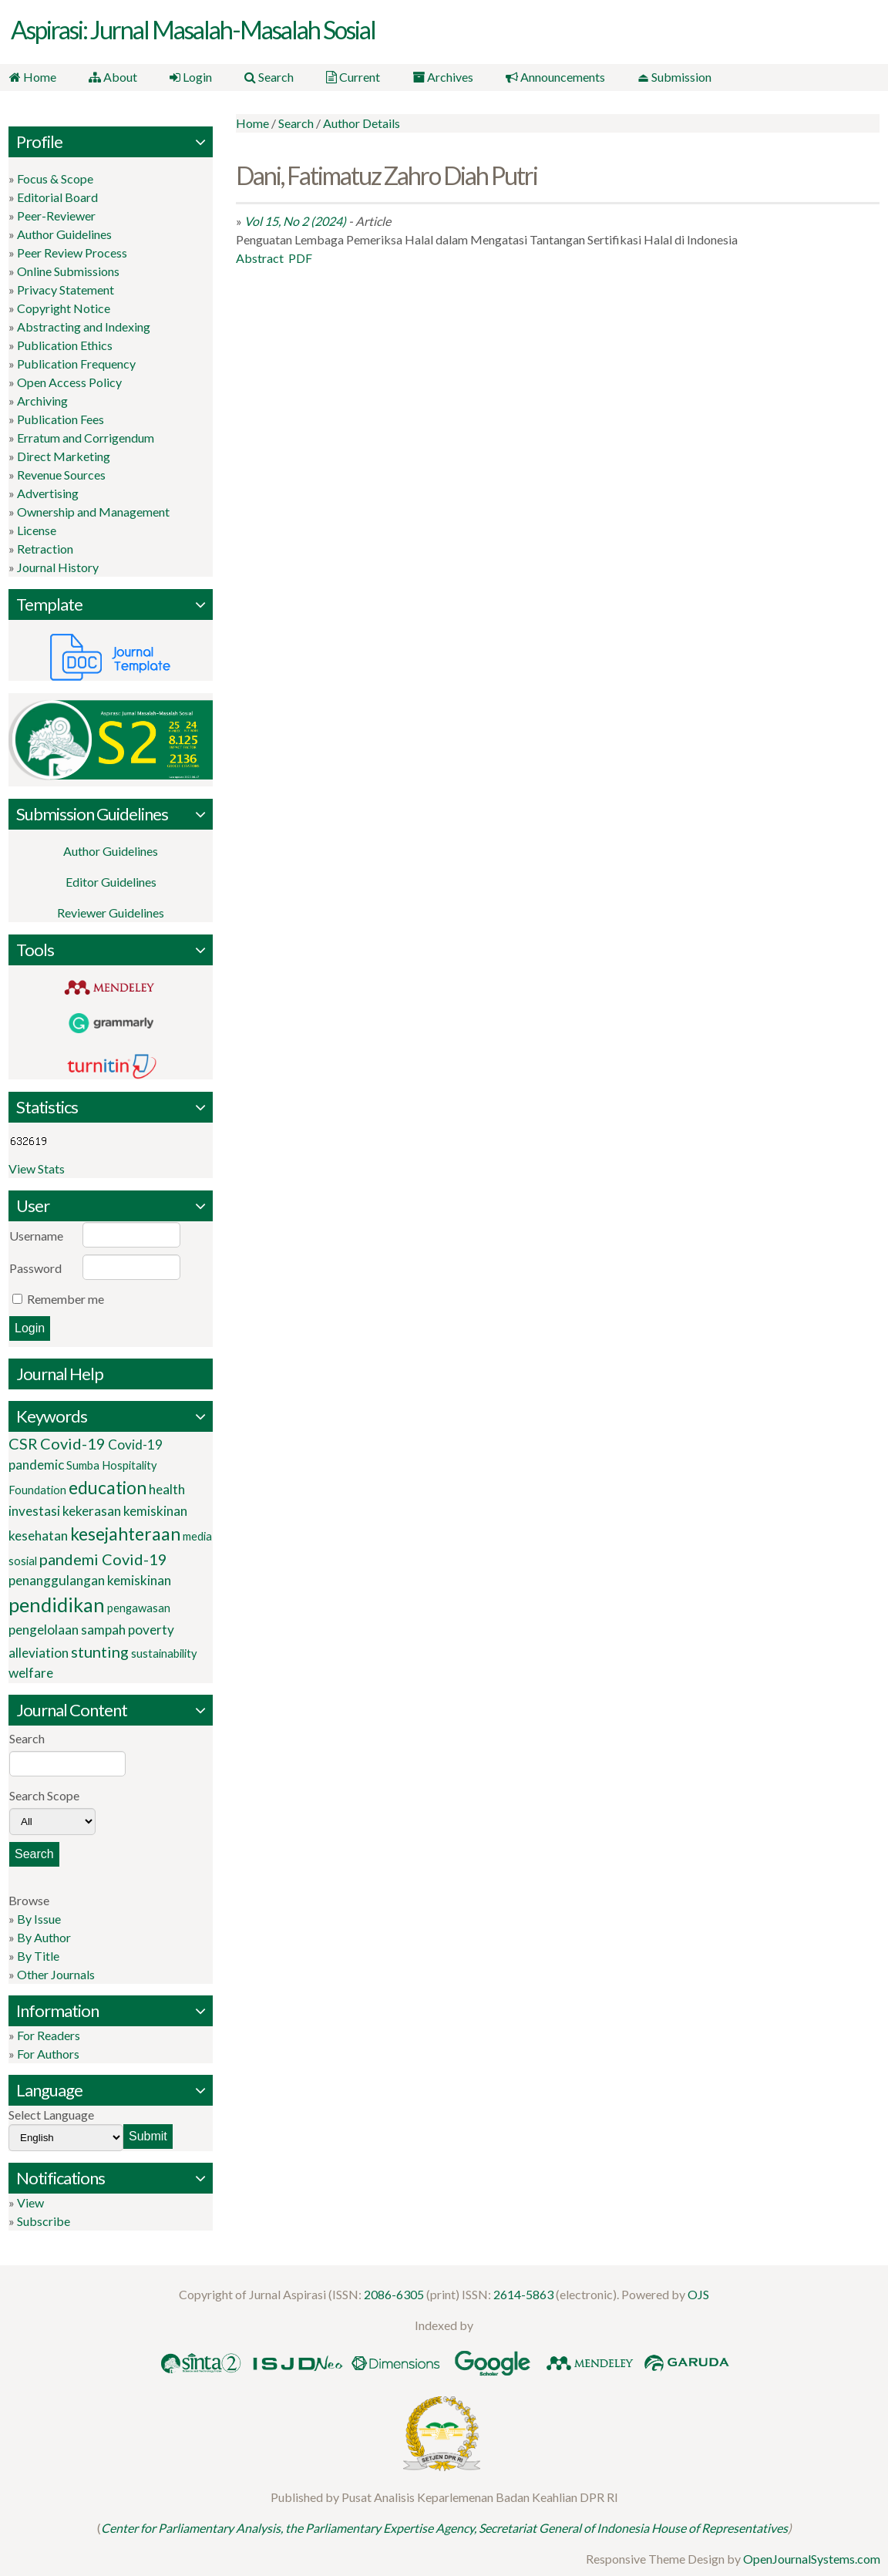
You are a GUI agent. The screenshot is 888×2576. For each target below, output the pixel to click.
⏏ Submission (663, 76)
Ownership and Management (93, 510)
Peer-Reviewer (56, 214)
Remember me (65, 1298)
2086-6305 (394, 2293)
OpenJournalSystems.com (811, 2558)
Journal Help (59, 1373)
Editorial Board (57, 196)
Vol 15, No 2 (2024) (295, 220)
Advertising (48, 492)
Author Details (361, 122)
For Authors (48, 2053)
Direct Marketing (63, 455)
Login (187, 76)
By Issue (39, 1918)
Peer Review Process (72, 251)
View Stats (36, 1168)
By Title (38, 1955)
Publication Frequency (76, 362)
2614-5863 (523, 2293)
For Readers (48, 2034)
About (110, 76)
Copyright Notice (63, 307)
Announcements (545, 76)
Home (32, 76)
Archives (434, 76)
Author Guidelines (64, 233)
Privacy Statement (65, 288)
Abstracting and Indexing (83, 325)
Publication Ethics (65, 344)
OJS (698, 2293)
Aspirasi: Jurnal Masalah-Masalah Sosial (193, 30)
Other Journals (56, 1973)
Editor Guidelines (111, 881)
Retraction (45, 547)
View (30, 2201)
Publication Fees (60, 418)
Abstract (260, 257)
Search (263, 76)
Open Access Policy (69, 381)
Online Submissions (68, 270)
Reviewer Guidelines (110, 912)
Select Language (51, 2113)
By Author (44, 1936)
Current (346, 76)
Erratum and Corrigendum (85, 436)
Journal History (58, 566)
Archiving (42, 399)
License (36, 529)
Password (35, 1268)
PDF (300, 257)
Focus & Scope (55, 177)
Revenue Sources (61, 473)
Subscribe (43, 2220)
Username (36, 1235)
